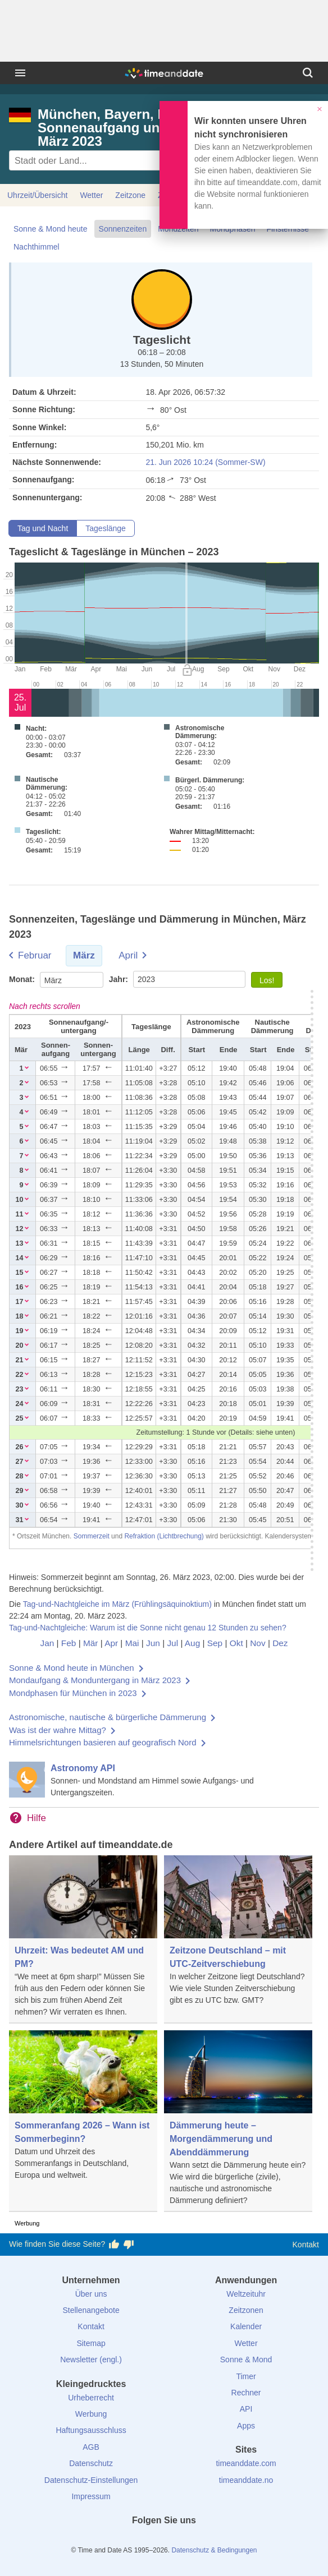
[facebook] (125, 2540)
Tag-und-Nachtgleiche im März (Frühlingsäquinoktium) (117, 1604)
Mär (90, 1643)
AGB (91, 2447)
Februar (35, 955)
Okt (236, 1643)
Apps (246, 2425)
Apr (111, 1643)
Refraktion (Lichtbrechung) (163, 1536)
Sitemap (90, 2343)
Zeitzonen (246, 2310)
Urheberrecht (91, 2397)
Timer (246, 2376)
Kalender (246, 2326)
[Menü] (20, 73)
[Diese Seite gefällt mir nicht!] (128, 2244)
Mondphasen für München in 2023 (73, 1693)
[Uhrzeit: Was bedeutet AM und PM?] (83, 1939)
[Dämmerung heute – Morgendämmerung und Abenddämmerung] (238, 2121)
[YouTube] (202, 2540)
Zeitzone (130, 195)
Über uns (91, 2293)
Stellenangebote (90, 2310)
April (128, 955)
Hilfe (36, 1818)
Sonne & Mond (246, 2359)
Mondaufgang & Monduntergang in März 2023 (95, 1680)
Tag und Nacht (42, 528)
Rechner (246, 2392)
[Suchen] (308, 73)
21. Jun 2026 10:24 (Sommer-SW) (205, 462)
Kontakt (306, 2244)
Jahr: (119, 979)
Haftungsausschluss (91, 2430)
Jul (172, 1643)
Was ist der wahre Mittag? (57, 1730)
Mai (132, 1643)
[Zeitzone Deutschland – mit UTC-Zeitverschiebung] (238, 1933)
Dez (280, 1643)
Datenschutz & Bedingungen (214, 2550)
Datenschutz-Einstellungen (91, 2480)
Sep (214, 1643)
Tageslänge (105, 528)
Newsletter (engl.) (91, 2359)
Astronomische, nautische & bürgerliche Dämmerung (107, 1717)
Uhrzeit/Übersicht (37, 195)
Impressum (90, 2496)
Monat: (23, 979)
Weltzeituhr (246, 2293)
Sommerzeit (92, 1536)
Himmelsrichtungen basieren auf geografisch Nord (103, 1742)
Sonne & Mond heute (50, 228)
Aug (192, 1643)
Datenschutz (91, 2463)
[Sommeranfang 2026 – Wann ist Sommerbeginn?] (83, 2108)
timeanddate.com (246, 2463)
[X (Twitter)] (144, 2540)
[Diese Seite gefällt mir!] (114, 2244)
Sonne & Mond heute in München (71, 1667)
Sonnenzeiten (123, 228)
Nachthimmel (36, 246)
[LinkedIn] (164, 2540)
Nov (257, 1643)
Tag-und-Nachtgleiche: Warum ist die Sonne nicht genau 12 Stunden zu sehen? (147, 1627)
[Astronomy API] (164, 1780)
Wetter (91, 195)
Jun (153, 1643)
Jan (47, 1643)
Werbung (91, 2413)
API (246, 2408)
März (84, 955)
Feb (68, 1643)
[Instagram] (183, 2540)
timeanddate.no (246, 2480)
